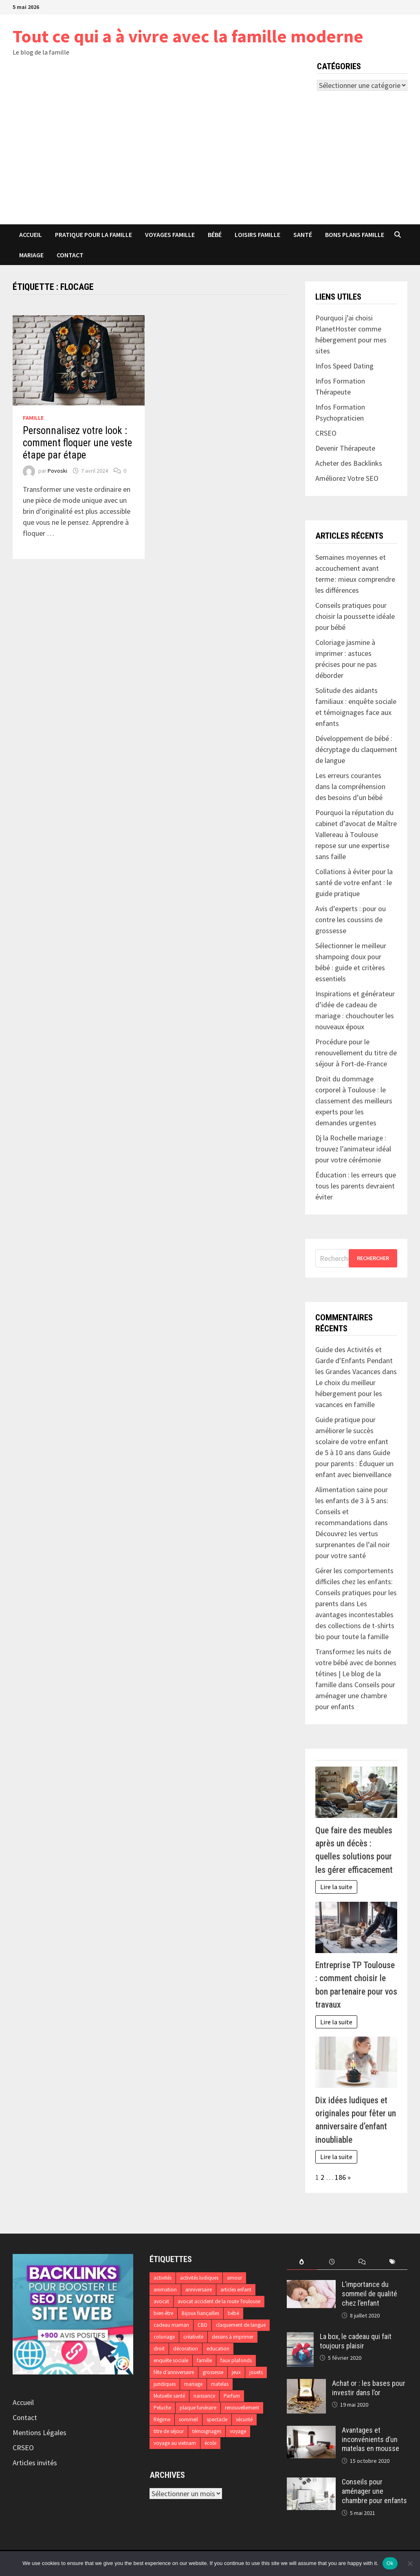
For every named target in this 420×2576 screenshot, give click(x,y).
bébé (233, 2313)
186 (340, 2177)
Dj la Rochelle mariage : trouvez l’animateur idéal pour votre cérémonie (353, 1148)
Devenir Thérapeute (345, 448)
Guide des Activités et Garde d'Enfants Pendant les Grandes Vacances (354, 1360)
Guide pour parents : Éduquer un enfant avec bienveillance (354, 1463)
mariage (193, 2384)
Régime (162, 2419)
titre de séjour (169, 2431)
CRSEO (23, 2447)
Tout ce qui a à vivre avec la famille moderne (188, 36)
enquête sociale (171, 2360)
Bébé (215, 234)
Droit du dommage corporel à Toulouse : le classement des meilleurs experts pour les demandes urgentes (353, 1100)
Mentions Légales (39, 2432)
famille (204, 2360)
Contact (70, 255)
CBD (202, 2325)
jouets (256, 2372)
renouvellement (242, 2407)
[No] (410, 2563)
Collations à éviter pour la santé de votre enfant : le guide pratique (354, 882)
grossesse (212, 2372)
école (210, 2443)
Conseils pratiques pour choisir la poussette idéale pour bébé (355, 616)
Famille (33, 417)
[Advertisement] (210, 163)
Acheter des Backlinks (348, 463)
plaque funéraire (198, 2407)
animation (165, 2289)
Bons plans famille (354, 234)
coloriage (164, 2336)
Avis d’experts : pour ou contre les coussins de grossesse (350, 919)
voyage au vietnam (175, 2443)
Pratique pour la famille (93, 234)
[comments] (362, 2262)
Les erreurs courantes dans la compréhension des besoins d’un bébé (350, 786)
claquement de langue (241, 2325)
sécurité (244, 2419)
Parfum (232, 2395)
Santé (302, 234)
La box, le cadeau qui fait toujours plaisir (355, 2341)
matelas (220, 2384)
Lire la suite (336, 1887)
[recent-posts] (332, 2262)
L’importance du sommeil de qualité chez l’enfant (369, 2293)
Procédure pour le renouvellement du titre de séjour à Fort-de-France (356, 1052)
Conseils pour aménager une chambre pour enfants (355, 1695)
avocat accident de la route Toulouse (219, 2301)
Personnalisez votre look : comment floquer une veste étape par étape (77, 443)
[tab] (302, 2262)
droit (159, 2348)
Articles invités (35, 2462)
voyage (238, 2431)
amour (234, 2277)
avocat (161, 2301)
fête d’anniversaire (174, 2372)
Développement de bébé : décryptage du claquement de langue (356, 749)
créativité (193, 2336)
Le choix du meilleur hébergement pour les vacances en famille (348, 1393)
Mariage (31, 255)
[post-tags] (392, 2262)
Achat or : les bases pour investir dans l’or (368, 2388)
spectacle (217, 2419)
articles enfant (235, 2289)
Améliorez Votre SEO (346, 478)
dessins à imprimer (232, 2336)
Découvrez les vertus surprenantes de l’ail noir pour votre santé (352, 1544)
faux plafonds (236, 2360)
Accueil (30, 234)
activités (163, 2277)
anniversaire (198, 2289)
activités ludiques (199, 2277)
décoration (185, 2348)
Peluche (162, 2407)
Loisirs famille (257, 234)
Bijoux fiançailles (200, 2313)
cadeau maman (171, 2325)
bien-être (163, 2313)
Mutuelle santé (169, 2395)
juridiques (165, 2384)
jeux (236, 2372)
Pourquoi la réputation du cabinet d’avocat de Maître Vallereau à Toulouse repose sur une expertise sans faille (356, 834)
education (218, 2348)
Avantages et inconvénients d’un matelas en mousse (370, 2439)
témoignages (206, 2431)
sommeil (188, 2419)
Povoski (57, 470)
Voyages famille (170, 234)
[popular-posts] (302, 2262)
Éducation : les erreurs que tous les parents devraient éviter (355, 1185)
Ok (390, 2563)
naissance (204, 2395)
